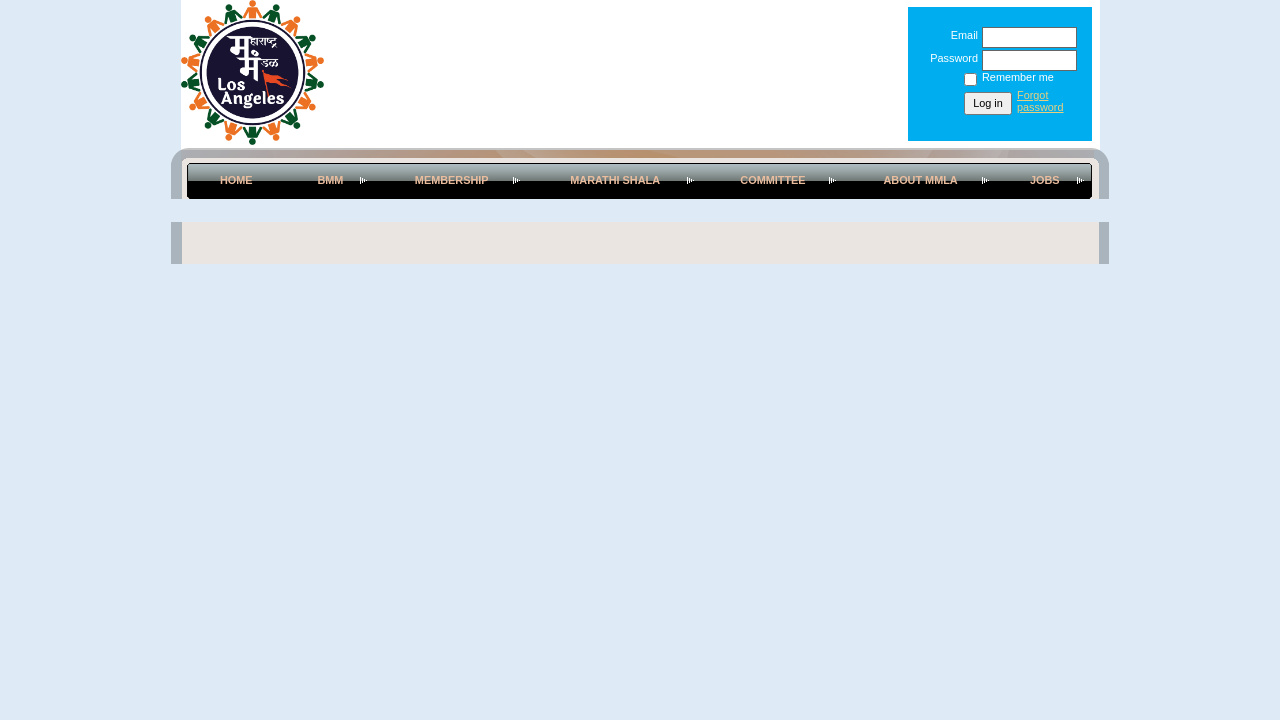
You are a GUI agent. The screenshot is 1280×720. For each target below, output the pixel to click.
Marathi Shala (615, 180)
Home (236, 180)
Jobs (1045, 180)
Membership (452, 180)
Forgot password (1040, 101)
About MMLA (920, 180)
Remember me (1018, 77)
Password (950, 58)
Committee (772, 180)
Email (961, 35)
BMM (330, 180)
